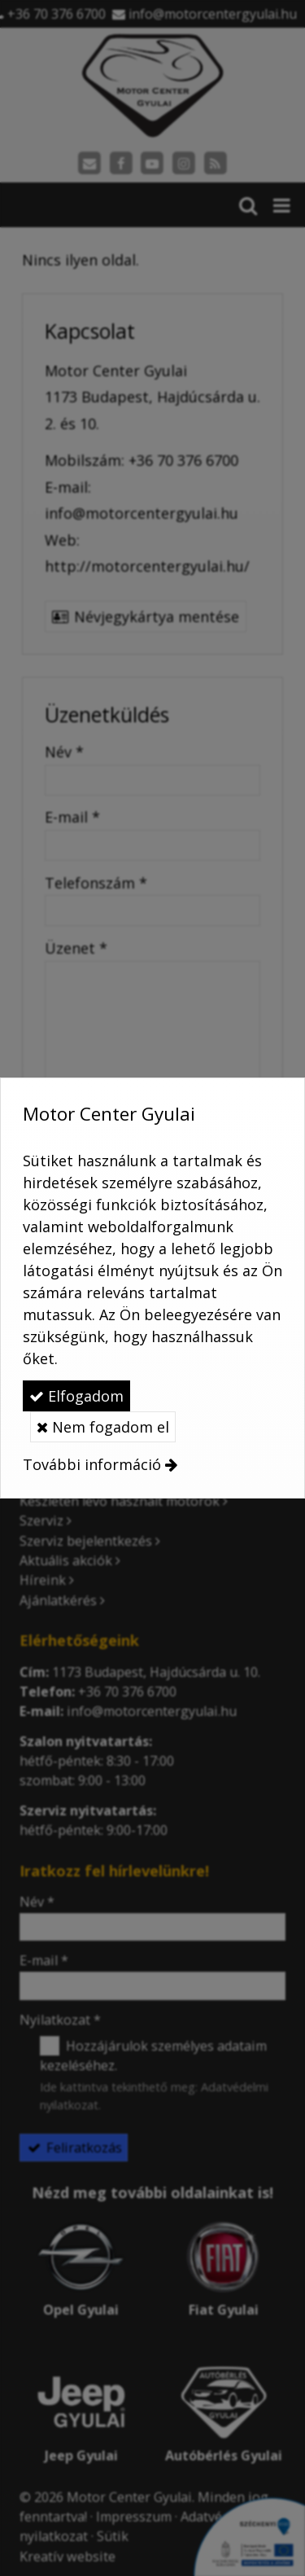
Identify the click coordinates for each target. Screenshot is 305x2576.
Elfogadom (76, 1396)
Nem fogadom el (103, 1427)
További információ (92, 1464)
